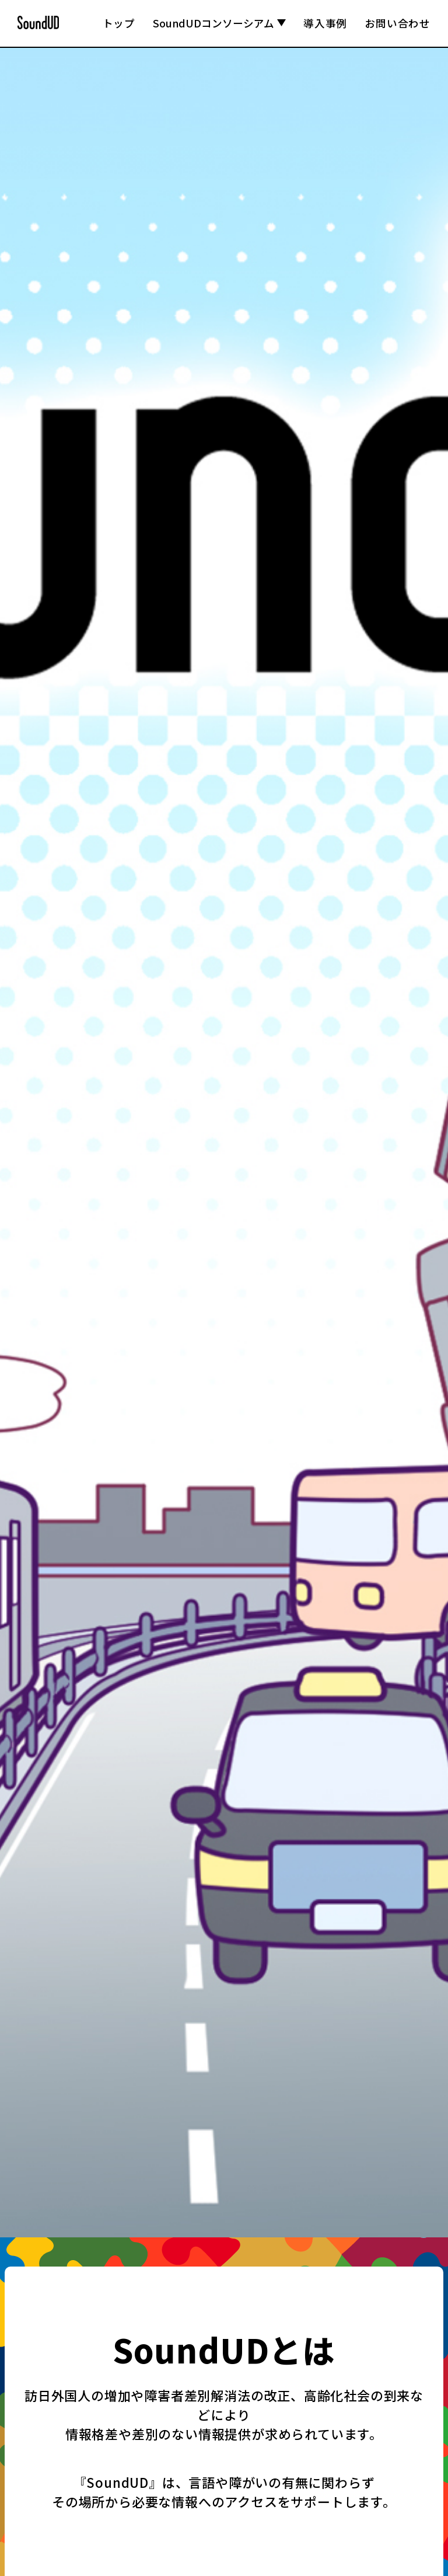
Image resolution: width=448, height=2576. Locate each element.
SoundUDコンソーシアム (219, 23)
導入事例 (325, 23)
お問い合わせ (397, 23)
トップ (119, 23)
